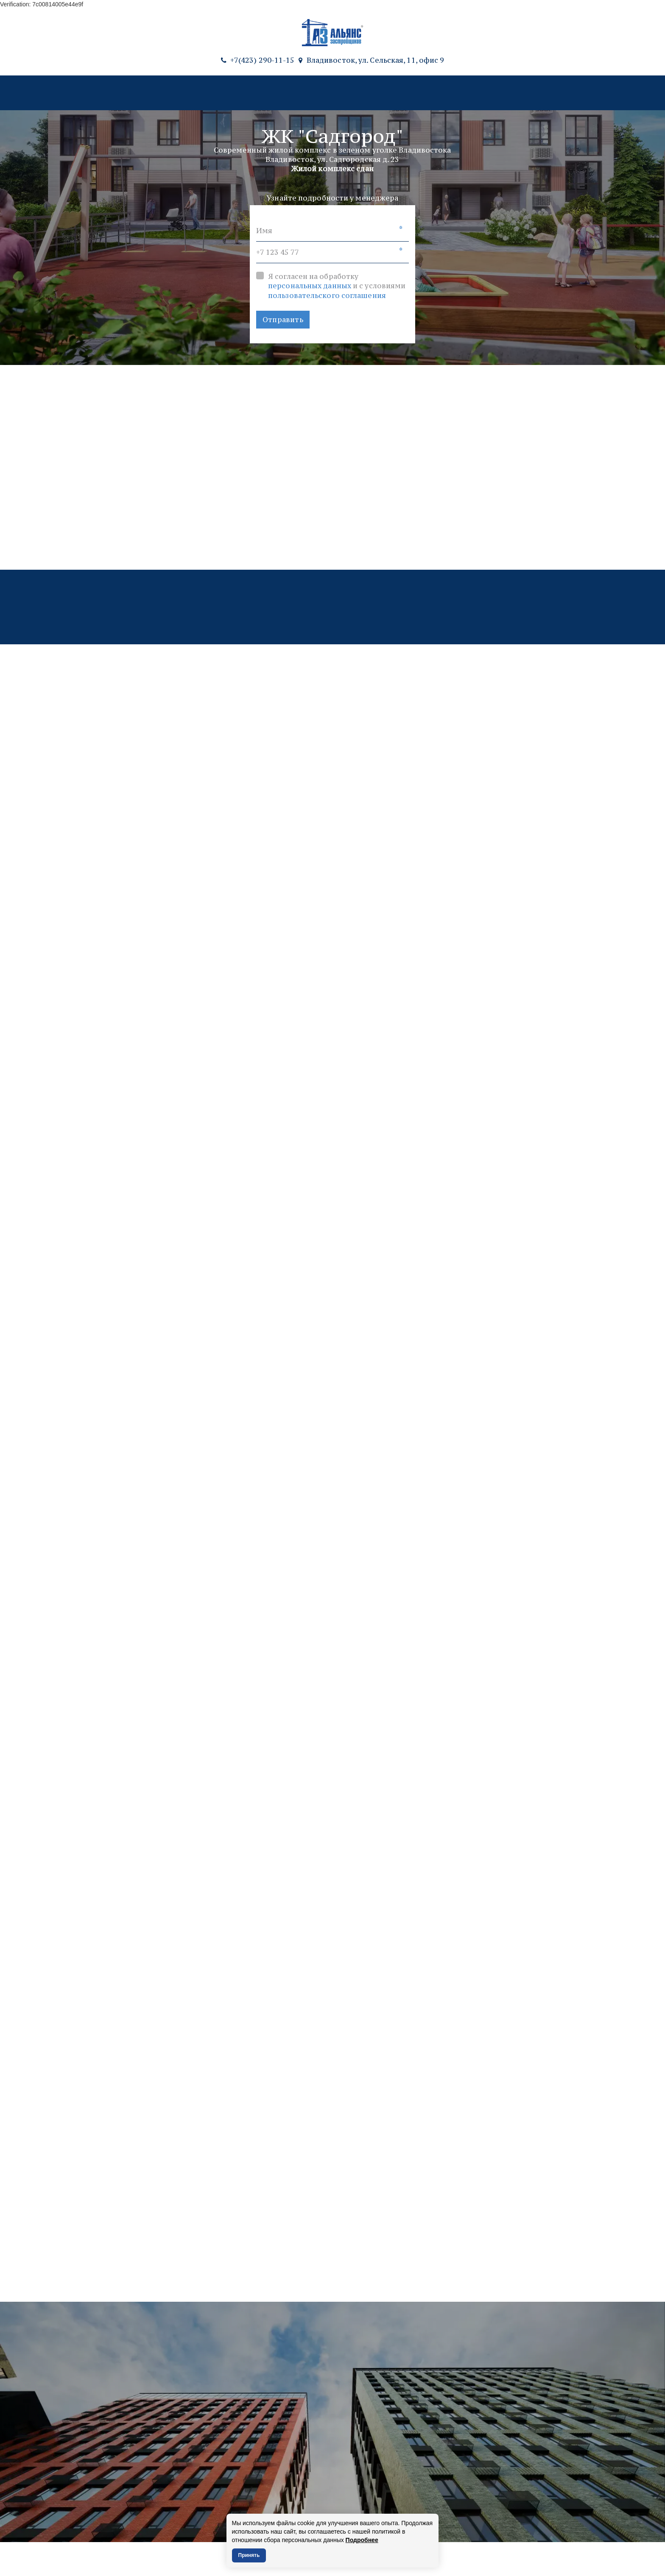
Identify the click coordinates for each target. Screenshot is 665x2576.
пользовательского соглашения (327, 295)
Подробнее (362, 2540)
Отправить (283, 319)
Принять (249, 2555)
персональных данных (309, 285)
